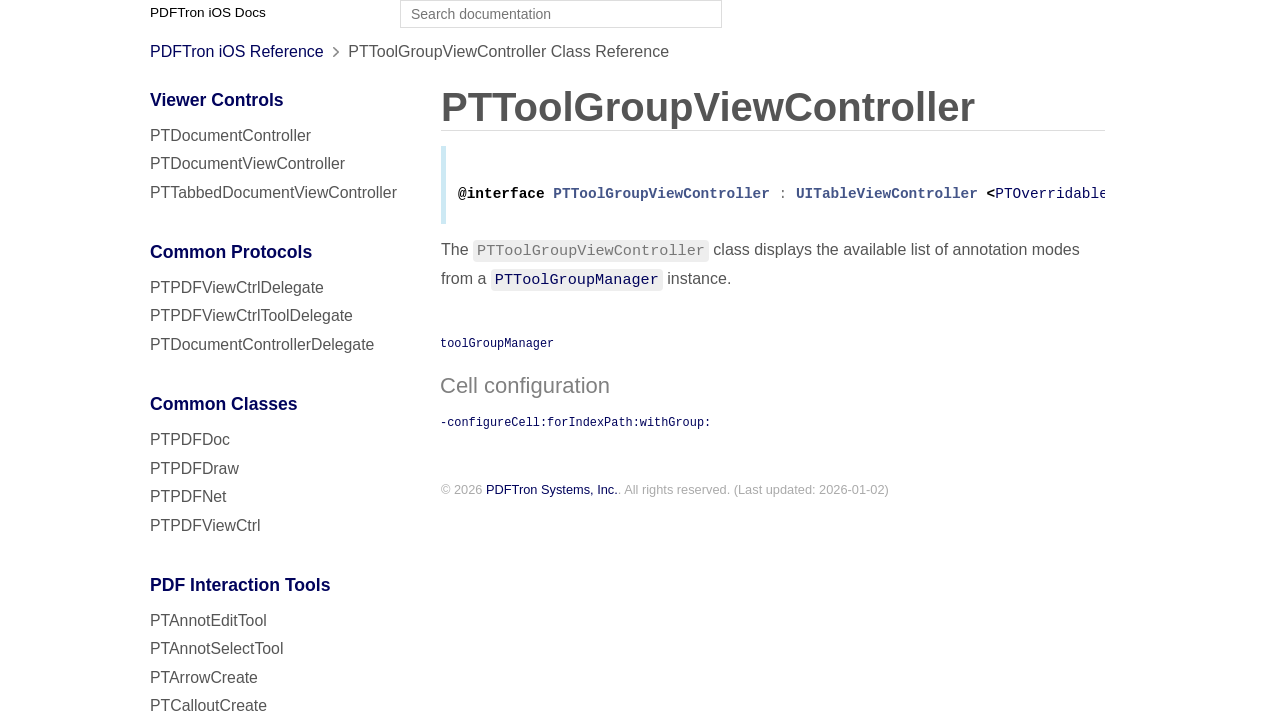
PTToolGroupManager (577, 282)
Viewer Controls (217, 100)
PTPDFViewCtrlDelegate (237, 287)
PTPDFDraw (194, 468)
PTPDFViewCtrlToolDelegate (251, 315)
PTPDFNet (188, 496)
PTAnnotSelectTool (216, 648)
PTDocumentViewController (247, 163)
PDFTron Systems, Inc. (552, 493)
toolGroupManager (497, 346)
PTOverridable (1051, 197)
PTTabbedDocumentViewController (273, 192)
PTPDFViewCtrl (205, 525)
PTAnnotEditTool (208, 620)
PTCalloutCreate (208, 705)
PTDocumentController (230, 135)
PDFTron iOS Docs (208, 12)
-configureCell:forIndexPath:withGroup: (575, 425)
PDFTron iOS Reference (237, 51)
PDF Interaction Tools (240, 585)
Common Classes (224, 404)
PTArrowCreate (204, 677)
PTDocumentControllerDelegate (262, 344)
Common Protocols (231, 252)
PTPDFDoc (190, 439)
